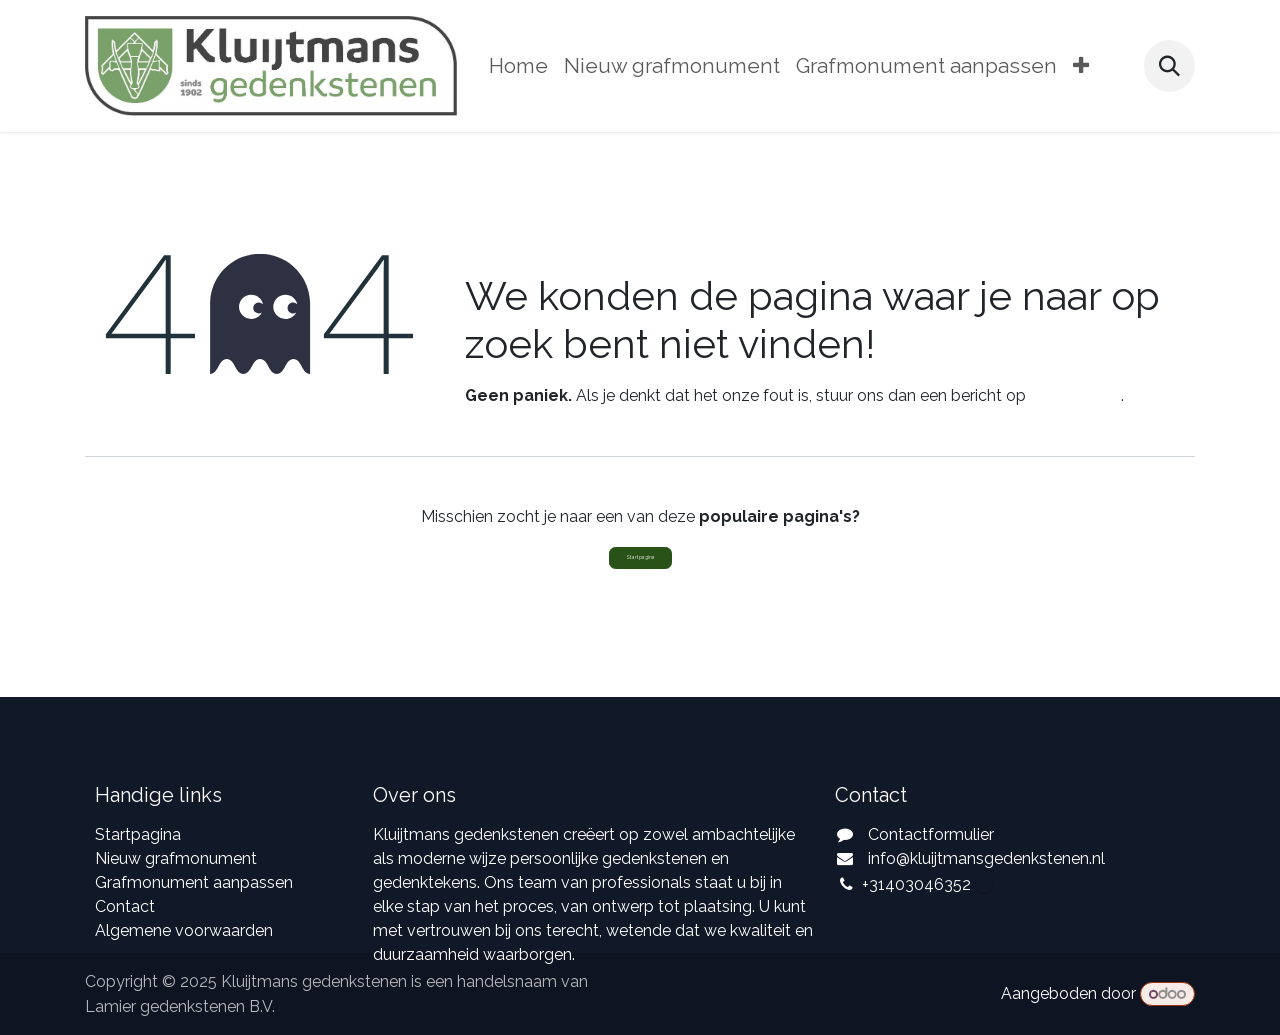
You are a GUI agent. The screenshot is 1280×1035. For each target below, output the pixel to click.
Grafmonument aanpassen (194, 882)
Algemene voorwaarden (184, 930)
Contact (125, 906)
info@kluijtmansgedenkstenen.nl (986, 858)
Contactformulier (931, 834)
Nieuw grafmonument (176, 858)
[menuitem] (518, 66)
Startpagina (640, 557)
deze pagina (1075, 395)
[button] (1169, 65)
